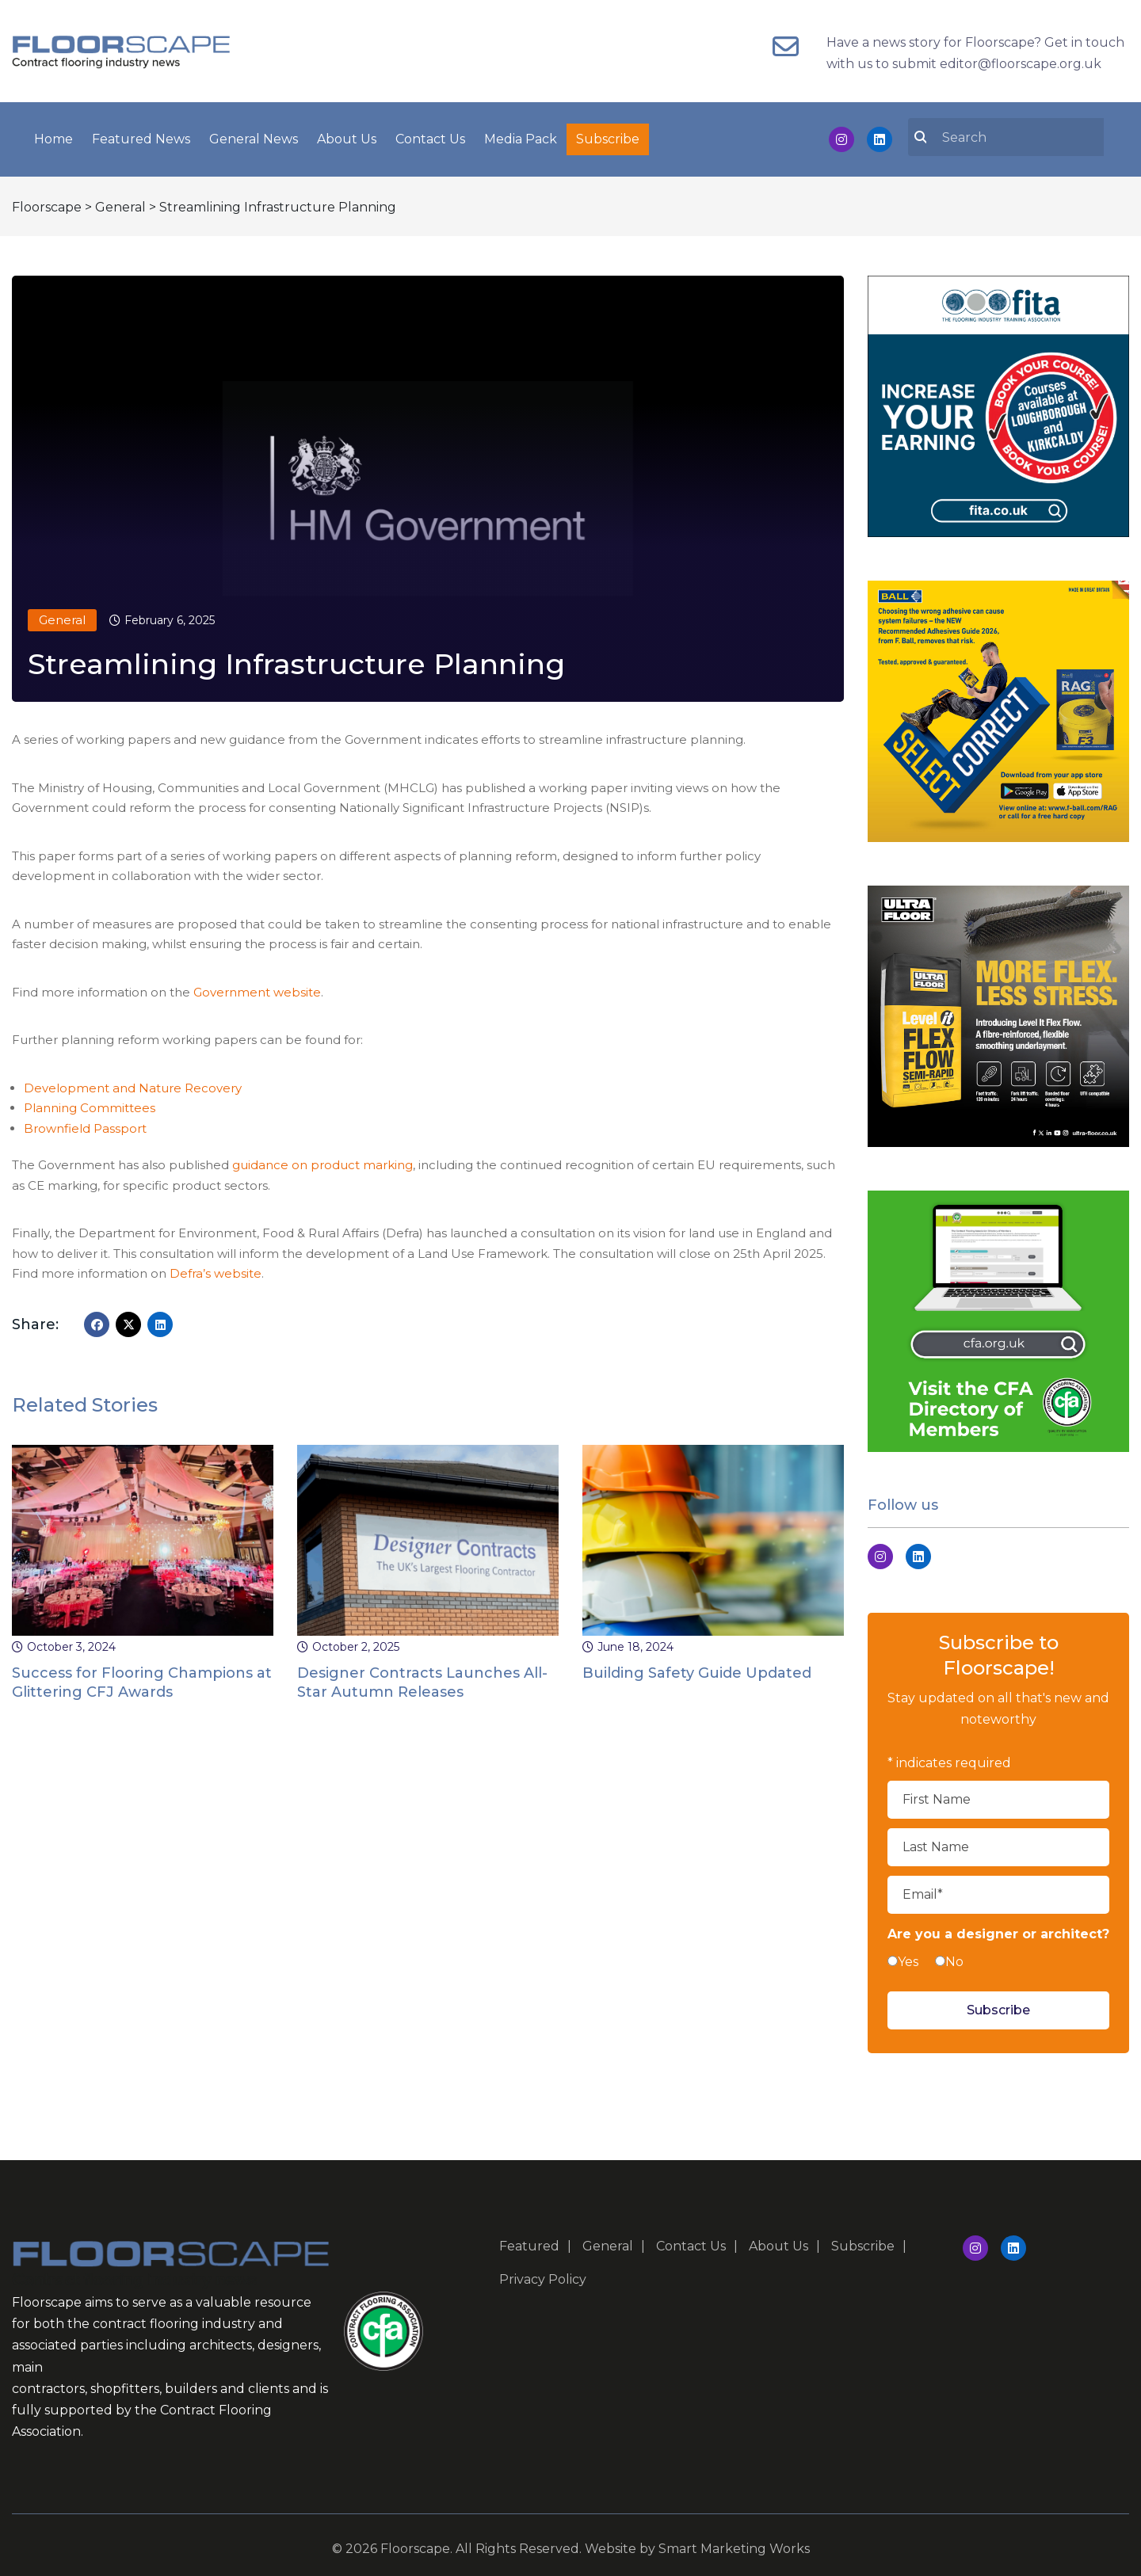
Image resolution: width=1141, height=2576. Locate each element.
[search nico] (1015, 135)
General (62, 616)
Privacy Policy (542, 2276)
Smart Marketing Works (734, 2545)
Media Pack (520, 137)
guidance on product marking (322, 1161)
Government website (257, 988)
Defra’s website (215, 1270)
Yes (908, 1958)
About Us (346, 137)
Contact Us (430, 137)
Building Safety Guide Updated (696, 1670)
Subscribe (607, 137)
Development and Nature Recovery (133, 1084)
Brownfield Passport (85, 1125)
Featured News (141, 137)
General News (253, 137)
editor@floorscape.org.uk (1020, 63)
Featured (529, 2242)
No (954, 1958)
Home (53, 137)
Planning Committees (89, 1104)
